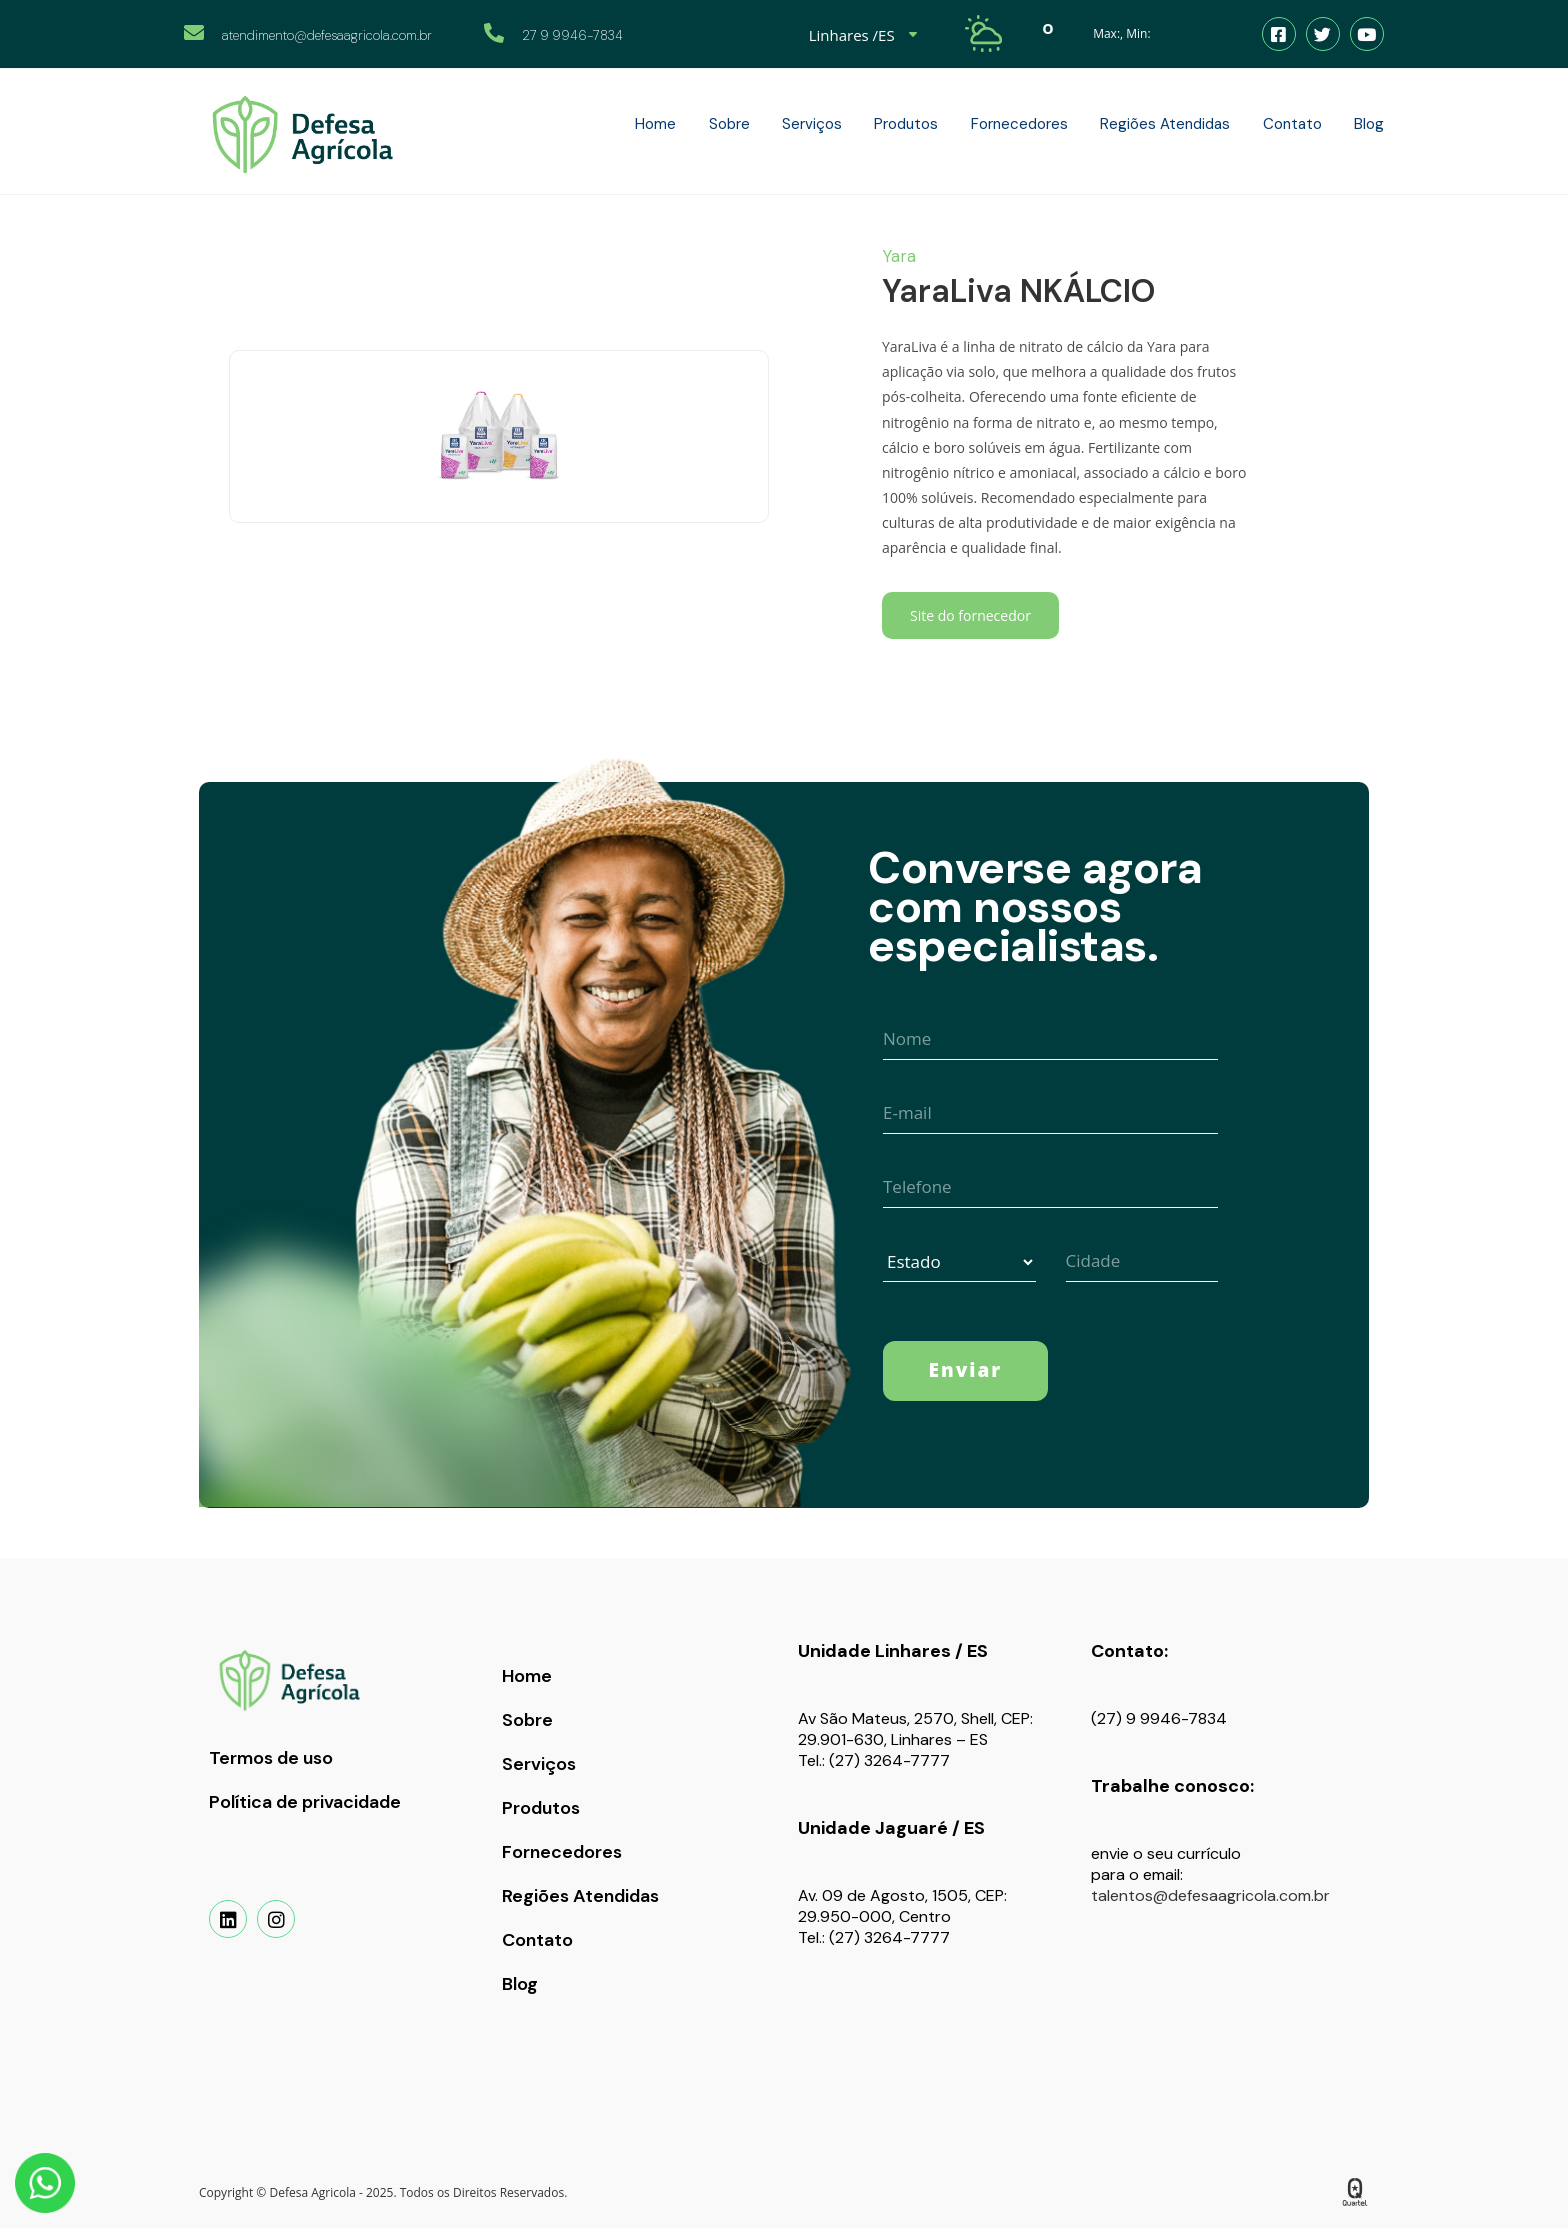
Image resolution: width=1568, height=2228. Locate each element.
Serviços (539, 1764)
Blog (520, 1984)
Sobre (527, 1720)
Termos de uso (271, 1758)
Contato (537, 1940)
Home (527, 1676)
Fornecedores (562, 1852)
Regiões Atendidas (580, 1896)
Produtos (541, 1808)
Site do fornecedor (970, 615)
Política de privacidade (305, 1802)
